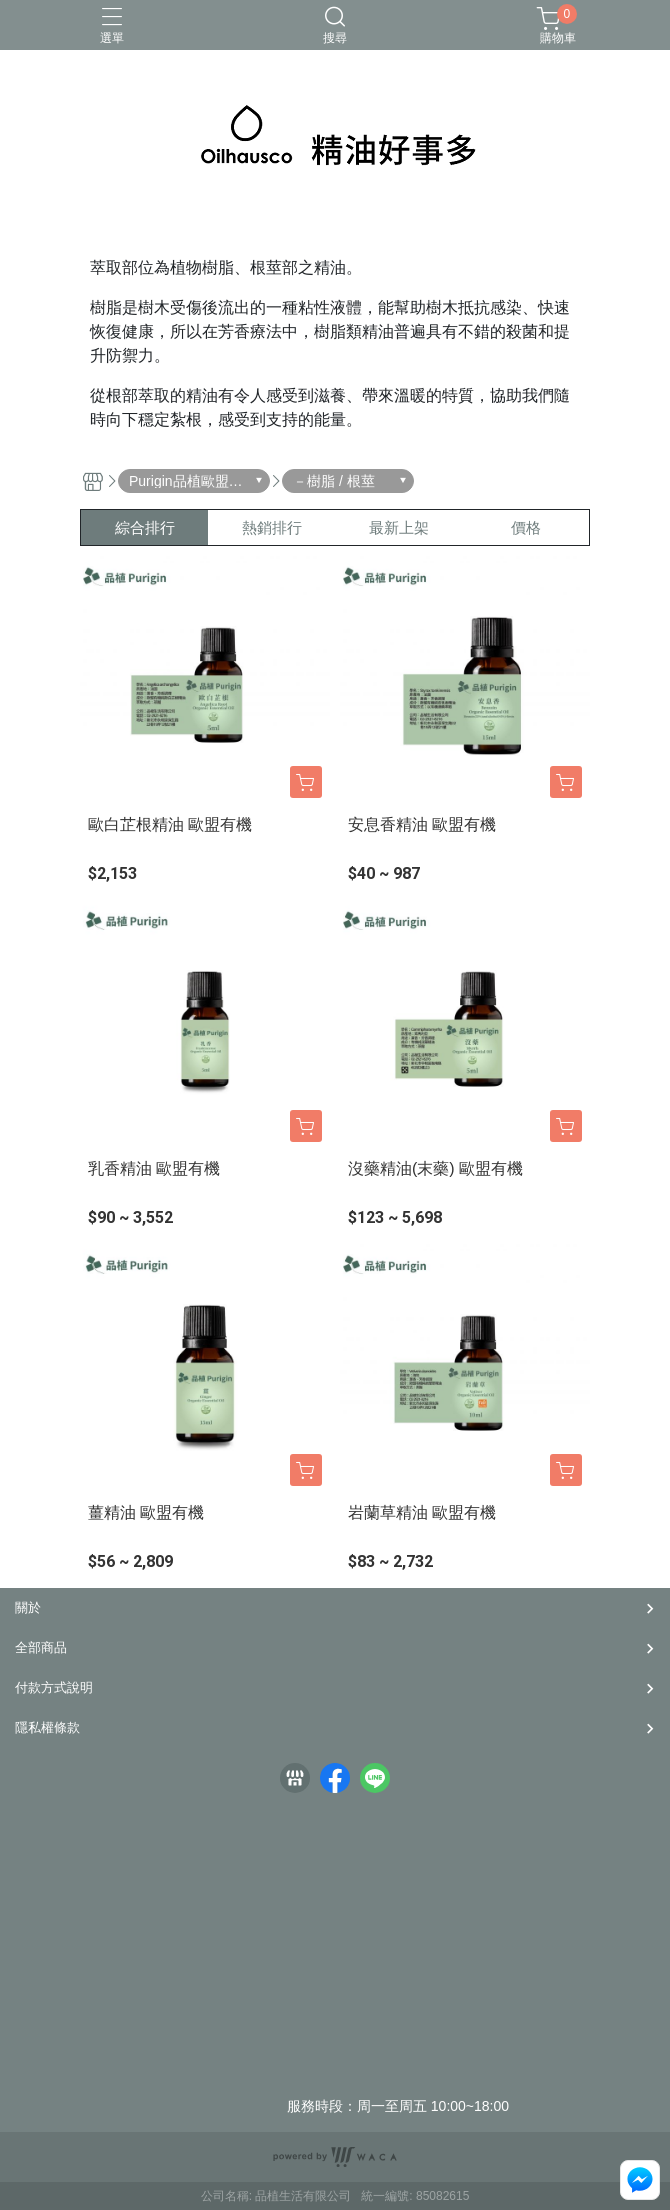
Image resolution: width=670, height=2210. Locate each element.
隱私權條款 (47, 1727)
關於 (28, 1607)
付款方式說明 (54, 1687)
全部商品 (41, 1647)
